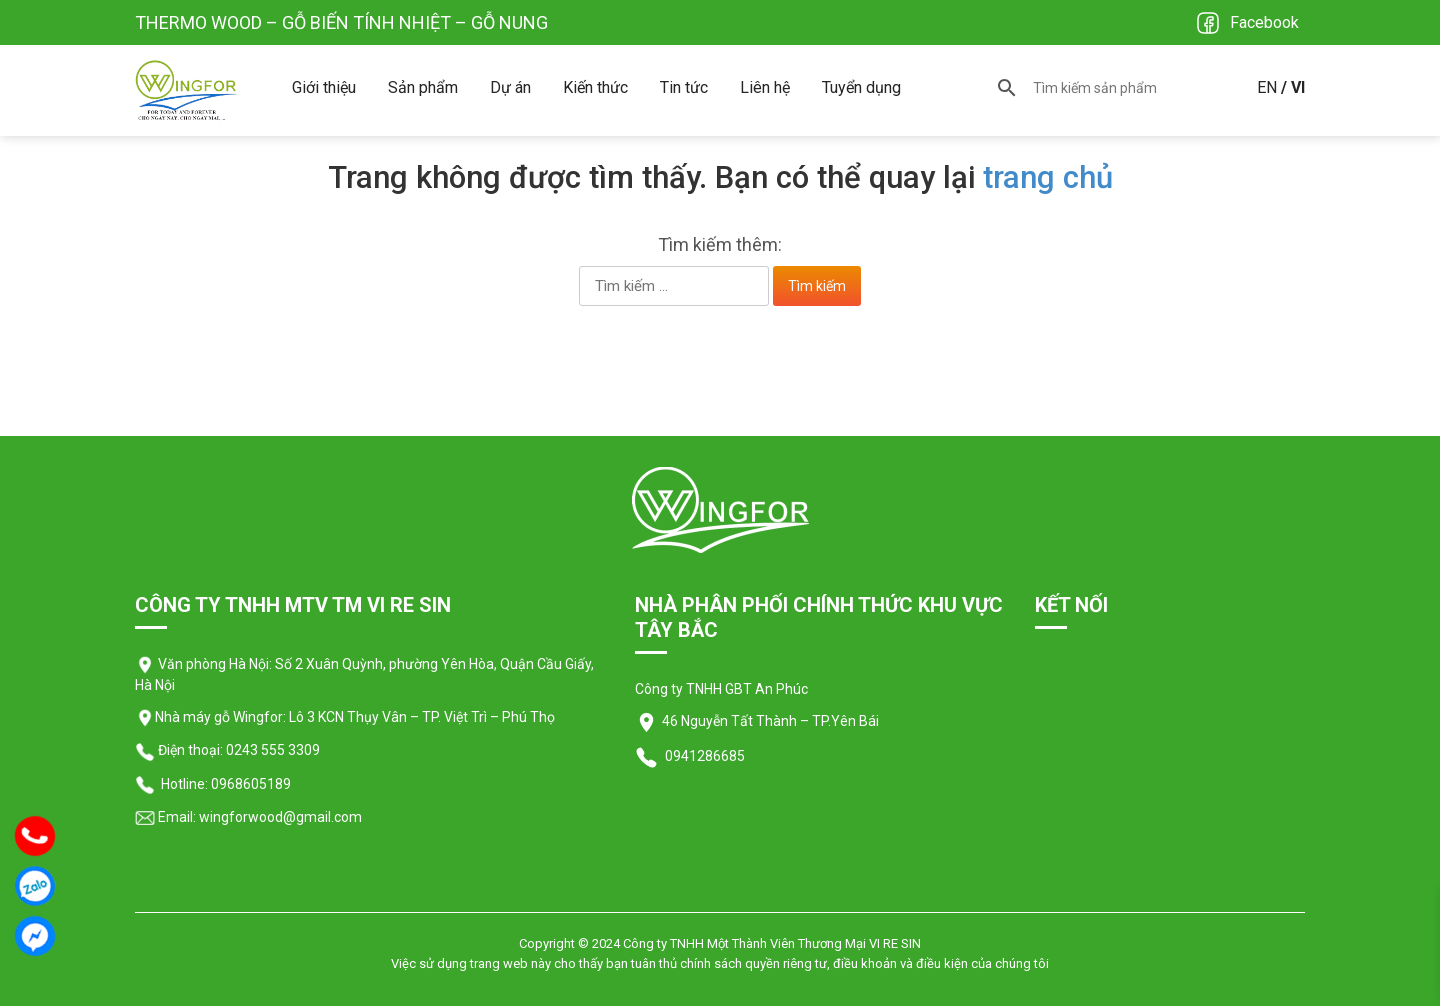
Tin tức (684, 87)
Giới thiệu (324, 87)
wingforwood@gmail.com (279, 817)
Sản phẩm (423, 87)
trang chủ (1048, 177)
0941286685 (703, 756)
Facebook (1264, 22)
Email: (165, 817)
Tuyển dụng (861, 87)
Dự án (510, 87)
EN (1267, 87)
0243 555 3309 (273, 750)
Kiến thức (595, 87)
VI (1298, 87)
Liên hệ (765, 87)
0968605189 (251, 784)
